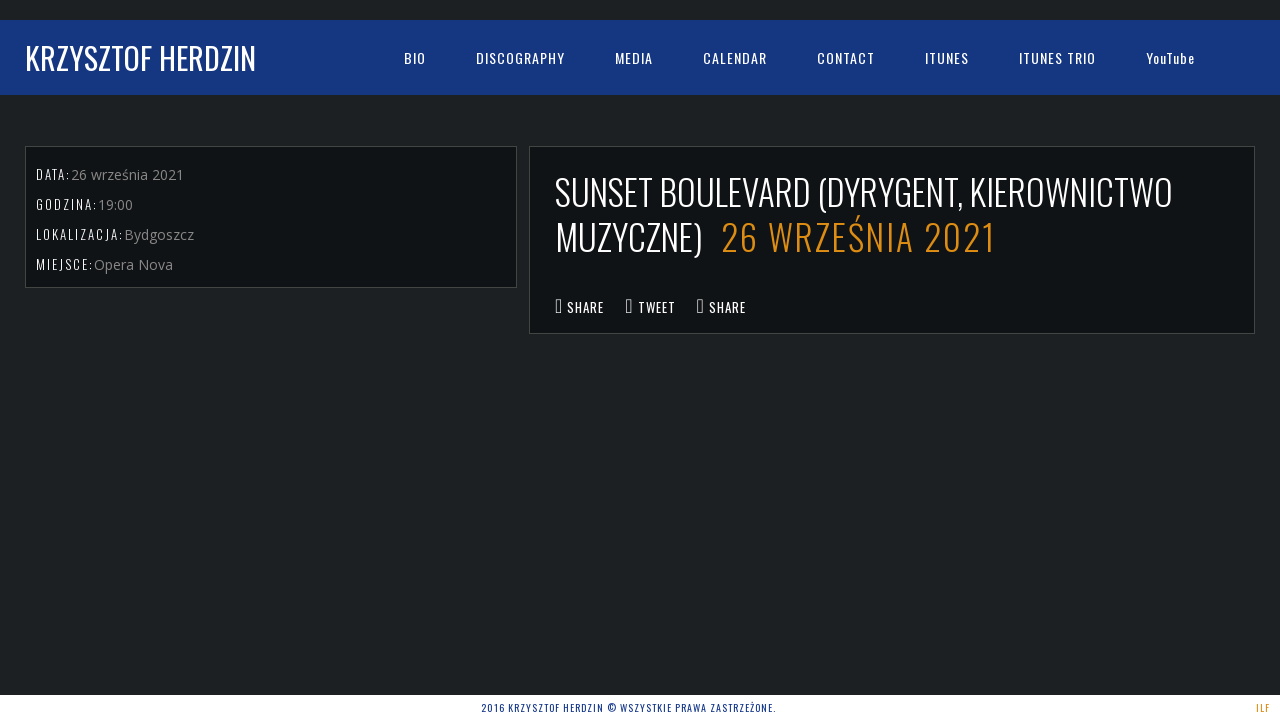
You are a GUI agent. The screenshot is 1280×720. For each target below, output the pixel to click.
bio (415, 57)
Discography (520, 57)
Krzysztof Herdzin (140, 57)
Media (634, 57)
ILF (1263, 707)
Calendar (735, 57)
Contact (846, 57)
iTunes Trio (1057, 57)
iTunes (947, 57)
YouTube (1170, 57)
